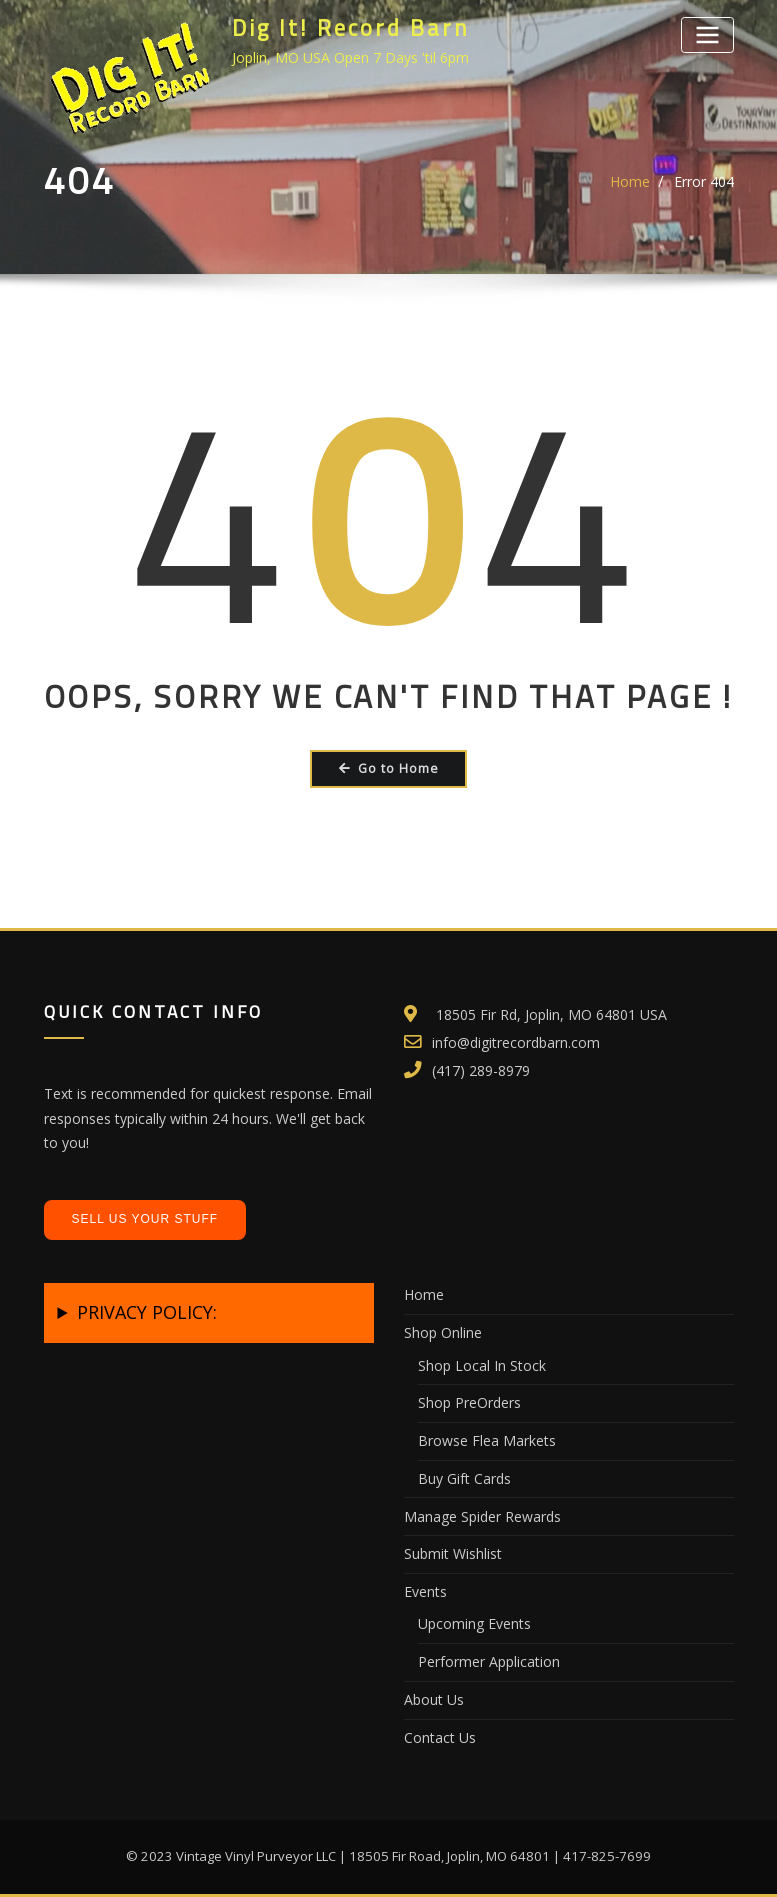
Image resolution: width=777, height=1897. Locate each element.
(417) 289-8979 (481, 1070)
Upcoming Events (474, 1623)
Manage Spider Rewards (482, 1516)
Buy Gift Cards (464, 1478)
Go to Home (389, 768)
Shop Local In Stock (482, 1365)
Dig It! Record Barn (351, 28)
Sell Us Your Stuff (145, 1219)
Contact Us (440, 1737)
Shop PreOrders (469, 1402)
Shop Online (443, 1332)
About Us (434, 1699)
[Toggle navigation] (707, 34)
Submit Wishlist (453, 1553)
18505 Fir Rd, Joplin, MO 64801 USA (551, 1014)
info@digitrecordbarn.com (516, 1042)
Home (630, 181)
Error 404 (704, 181)
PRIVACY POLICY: (147, 1312)
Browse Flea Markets (487, 1440)
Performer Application (489, 1661)
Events (425, 1591)
